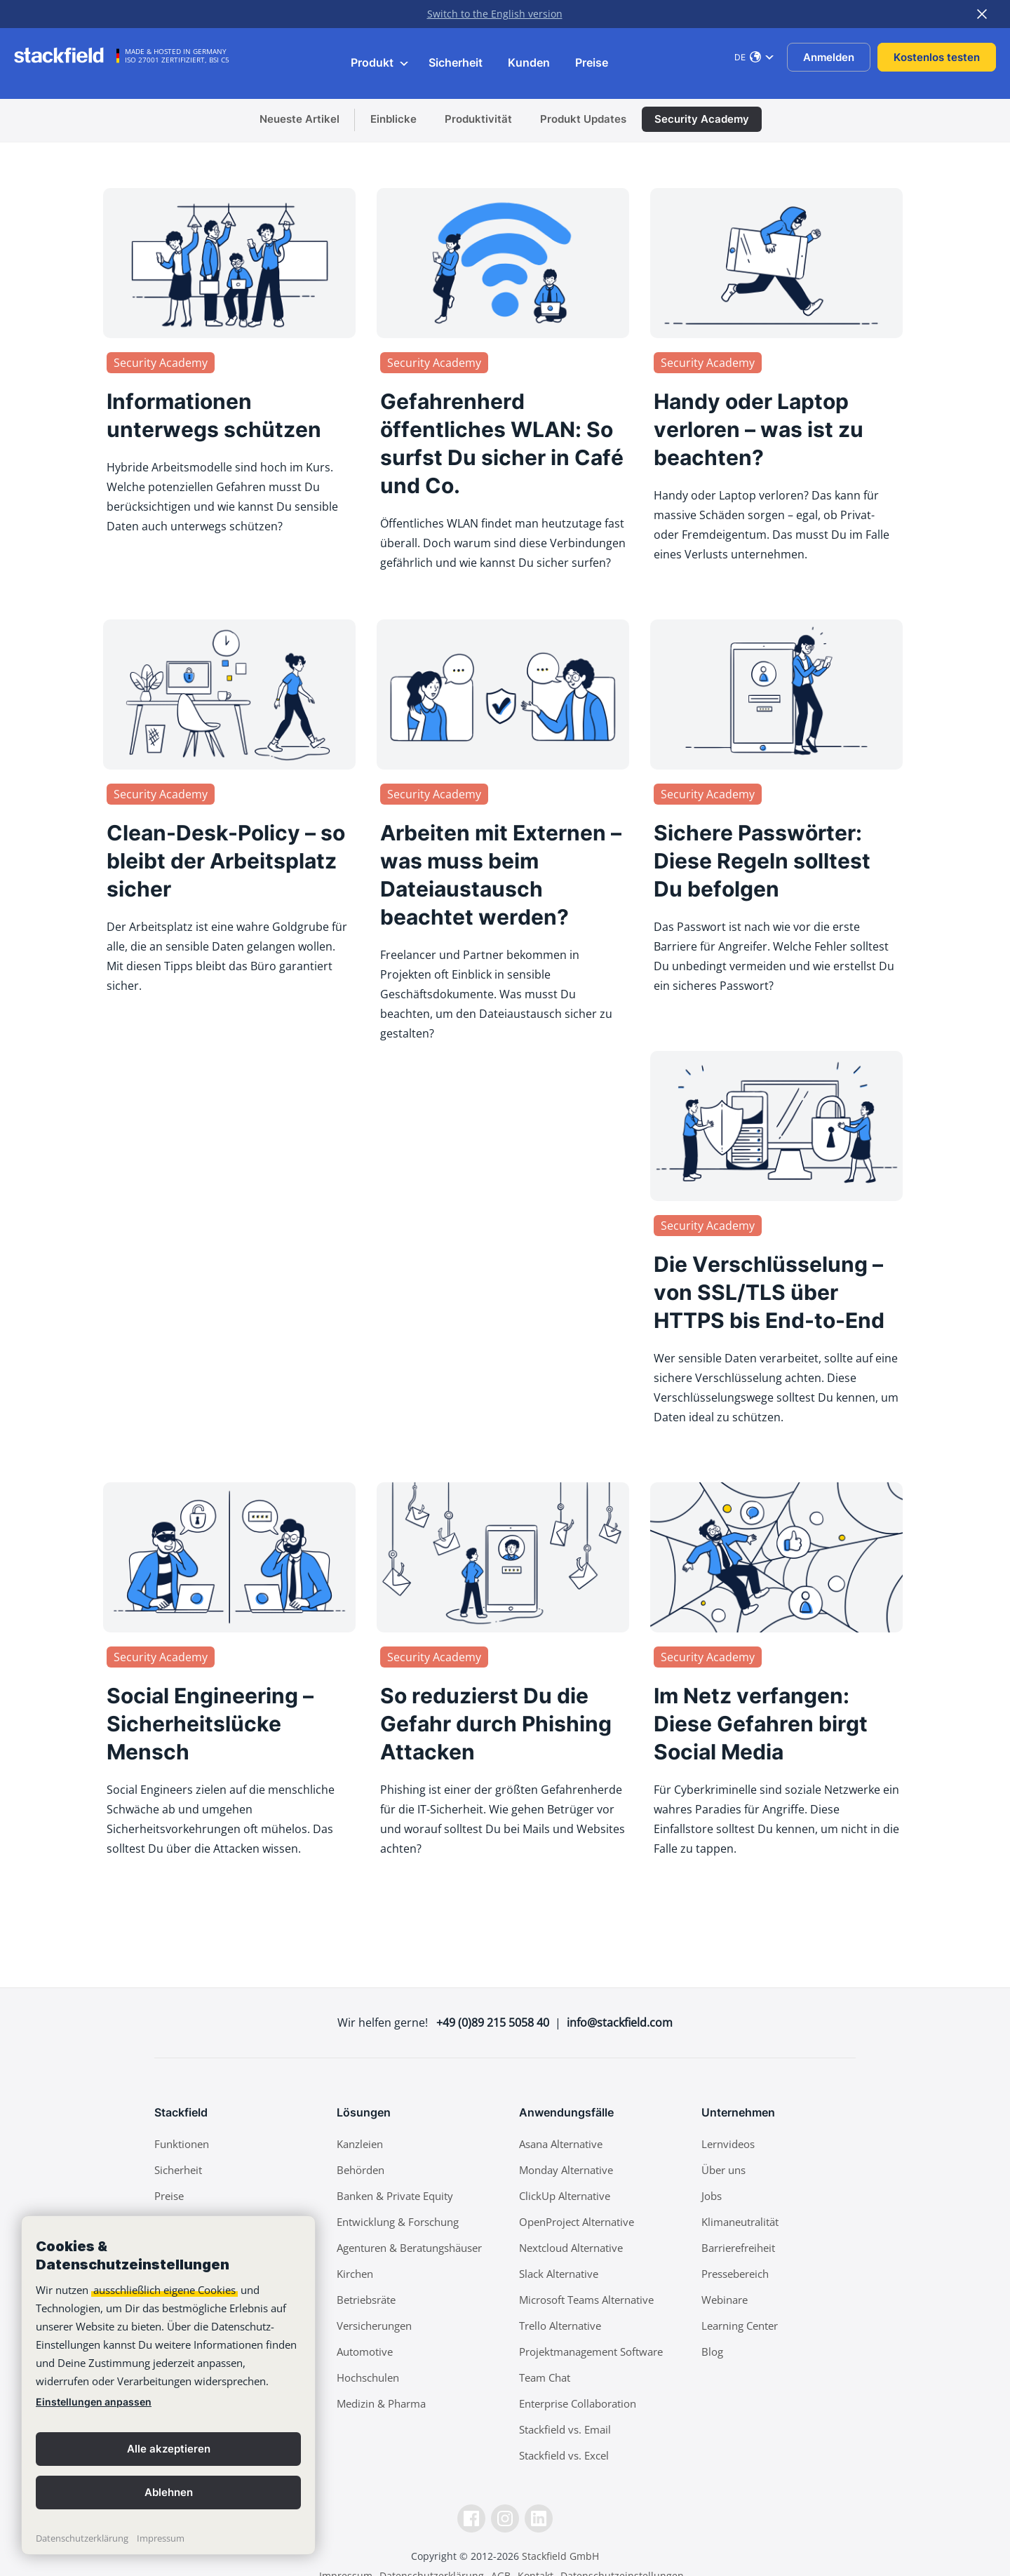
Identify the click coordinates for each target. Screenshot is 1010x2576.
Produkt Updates (583, 119)
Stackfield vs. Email (565, 2429)
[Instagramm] (505, 2518)
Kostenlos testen (937, 57)
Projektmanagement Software (591, 2351)
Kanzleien (360, 2144)
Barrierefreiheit (738, 2248)
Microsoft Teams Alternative (586, 2300)
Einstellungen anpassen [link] (94, 2402)
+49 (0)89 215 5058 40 (492, 2022)
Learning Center (739, 2326)
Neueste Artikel (299, 119)
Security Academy (701, 119)
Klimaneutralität (740, 2222)
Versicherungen (374, 2326)
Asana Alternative (560, 2144)
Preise (591, 62)
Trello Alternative (560, 2326)
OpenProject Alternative (576, 2222)
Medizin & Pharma (381, 2403)
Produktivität (478, 119)
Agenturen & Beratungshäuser (409, 2248)
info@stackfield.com (620, 2022)
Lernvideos (728, 2144)
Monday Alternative (566, 2170)
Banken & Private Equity (395, 2196)
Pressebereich (735, 2274)
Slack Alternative (558, 2274)
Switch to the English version (495, 13)
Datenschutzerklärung (82, 2538)
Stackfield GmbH (560, 2556)
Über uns (723, 2170)
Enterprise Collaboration (577, 2403)
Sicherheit (456, 62)
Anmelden (828, 57)
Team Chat (544, 2377)
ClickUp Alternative (564, 2196)
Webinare (724, 2300)
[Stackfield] (66, 55)
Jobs (711, 2196)
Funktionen (181, 2144)
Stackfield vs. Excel (564, 2455)
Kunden (529, 62)
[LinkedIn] (539, 2518)
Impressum (160, 2538)
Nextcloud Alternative (571, 2248)
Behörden (360, 2170)
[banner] (168, 2385)
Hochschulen (368, 2377)
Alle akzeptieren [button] (168, 2448)
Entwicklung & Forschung (398, 2222)
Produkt (380, 62)
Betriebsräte (366, 2300)
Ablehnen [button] (168, 2492)
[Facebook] (471, 2518)
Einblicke (393, 119)
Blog (712, 2351)
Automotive (365, 2351)
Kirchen (355, 2274)
